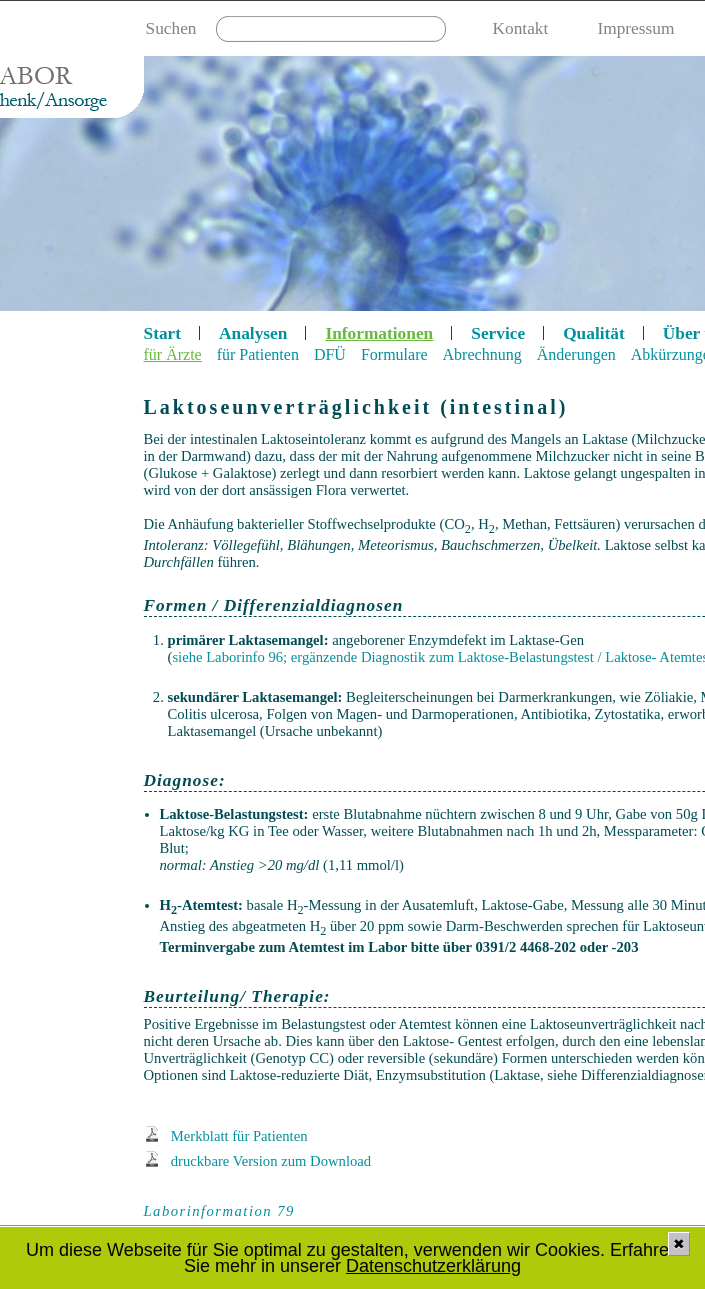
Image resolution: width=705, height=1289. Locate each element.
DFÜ (330, 354)
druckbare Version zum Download (271, 1161)
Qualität (594, 333)
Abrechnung (482, 354)
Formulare (394, 354)
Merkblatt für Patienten (239, 1136)
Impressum (635, 28)
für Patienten (258, 354)
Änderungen (576, 354)
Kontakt (521, 28)
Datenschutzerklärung (433, 1266)
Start (163, 333)
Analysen (253, 333)
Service (498, 333)
